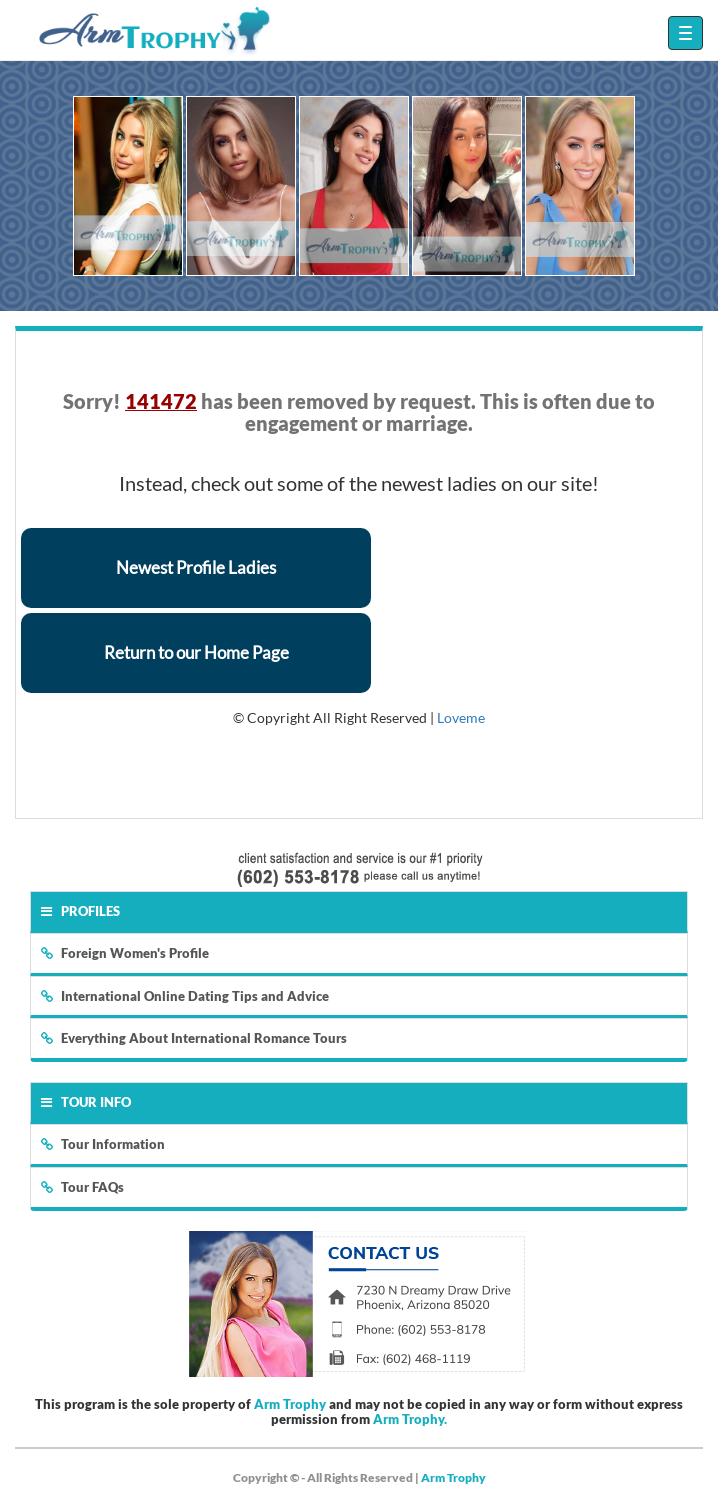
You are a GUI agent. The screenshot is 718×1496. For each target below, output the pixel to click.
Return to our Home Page (196, 652)
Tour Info (86, 1102)
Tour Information (103, 1144)
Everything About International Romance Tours (194, 1038)
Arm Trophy (290, 1404)
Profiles (80, 911)
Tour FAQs (82, 1187)
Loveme (461, 717)
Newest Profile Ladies (196, 567)
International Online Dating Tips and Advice (185, 996)
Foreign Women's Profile (125, 953)
